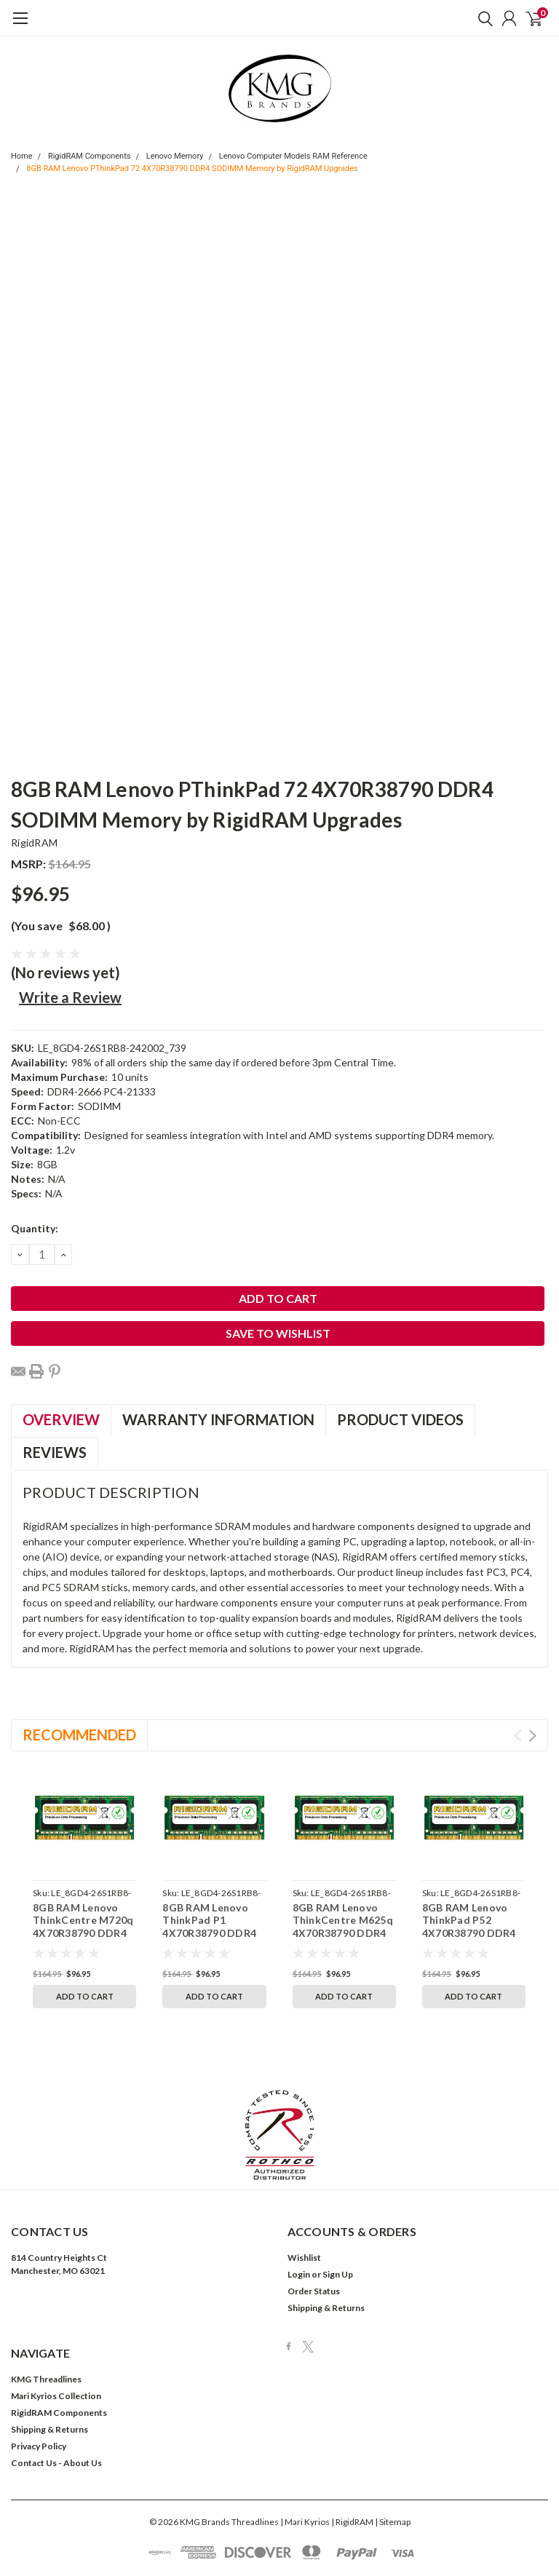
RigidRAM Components (89, 156)
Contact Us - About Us (56, 2395)
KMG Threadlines (46, 2312)
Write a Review (70, 997)
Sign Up (337, 2207)
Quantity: (34, 1228)
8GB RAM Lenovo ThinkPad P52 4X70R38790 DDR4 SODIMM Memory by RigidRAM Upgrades (473, 1933)
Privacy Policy (38, 2379)
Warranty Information (218, 1419)
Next (532, 1736)
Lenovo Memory (175, 156)
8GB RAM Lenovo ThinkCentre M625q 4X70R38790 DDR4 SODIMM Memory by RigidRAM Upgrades (344, 1933)
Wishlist (304, 2190)
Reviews (55, 1452)
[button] (280, 2068)
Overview (61, 1419)
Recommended (79, 1734)
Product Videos (400, 1419)
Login (299, 2207)
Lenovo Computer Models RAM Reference (293, 156)
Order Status (314, 2224)
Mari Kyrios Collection (56, 2328)
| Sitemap (393, 2454)
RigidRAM (34, 842)
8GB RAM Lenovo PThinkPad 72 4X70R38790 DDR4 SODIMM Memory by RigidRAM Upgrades (191, 168)
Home (22, 156)
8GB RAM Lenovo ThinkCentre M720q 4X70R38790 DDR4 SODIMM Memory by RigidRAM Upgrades (84, 1933)
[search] (481, 18)
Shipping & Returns (326, 2240)
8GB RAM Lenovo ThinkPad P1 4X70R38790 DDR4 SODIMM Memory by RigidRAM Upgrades (213, 1933)
